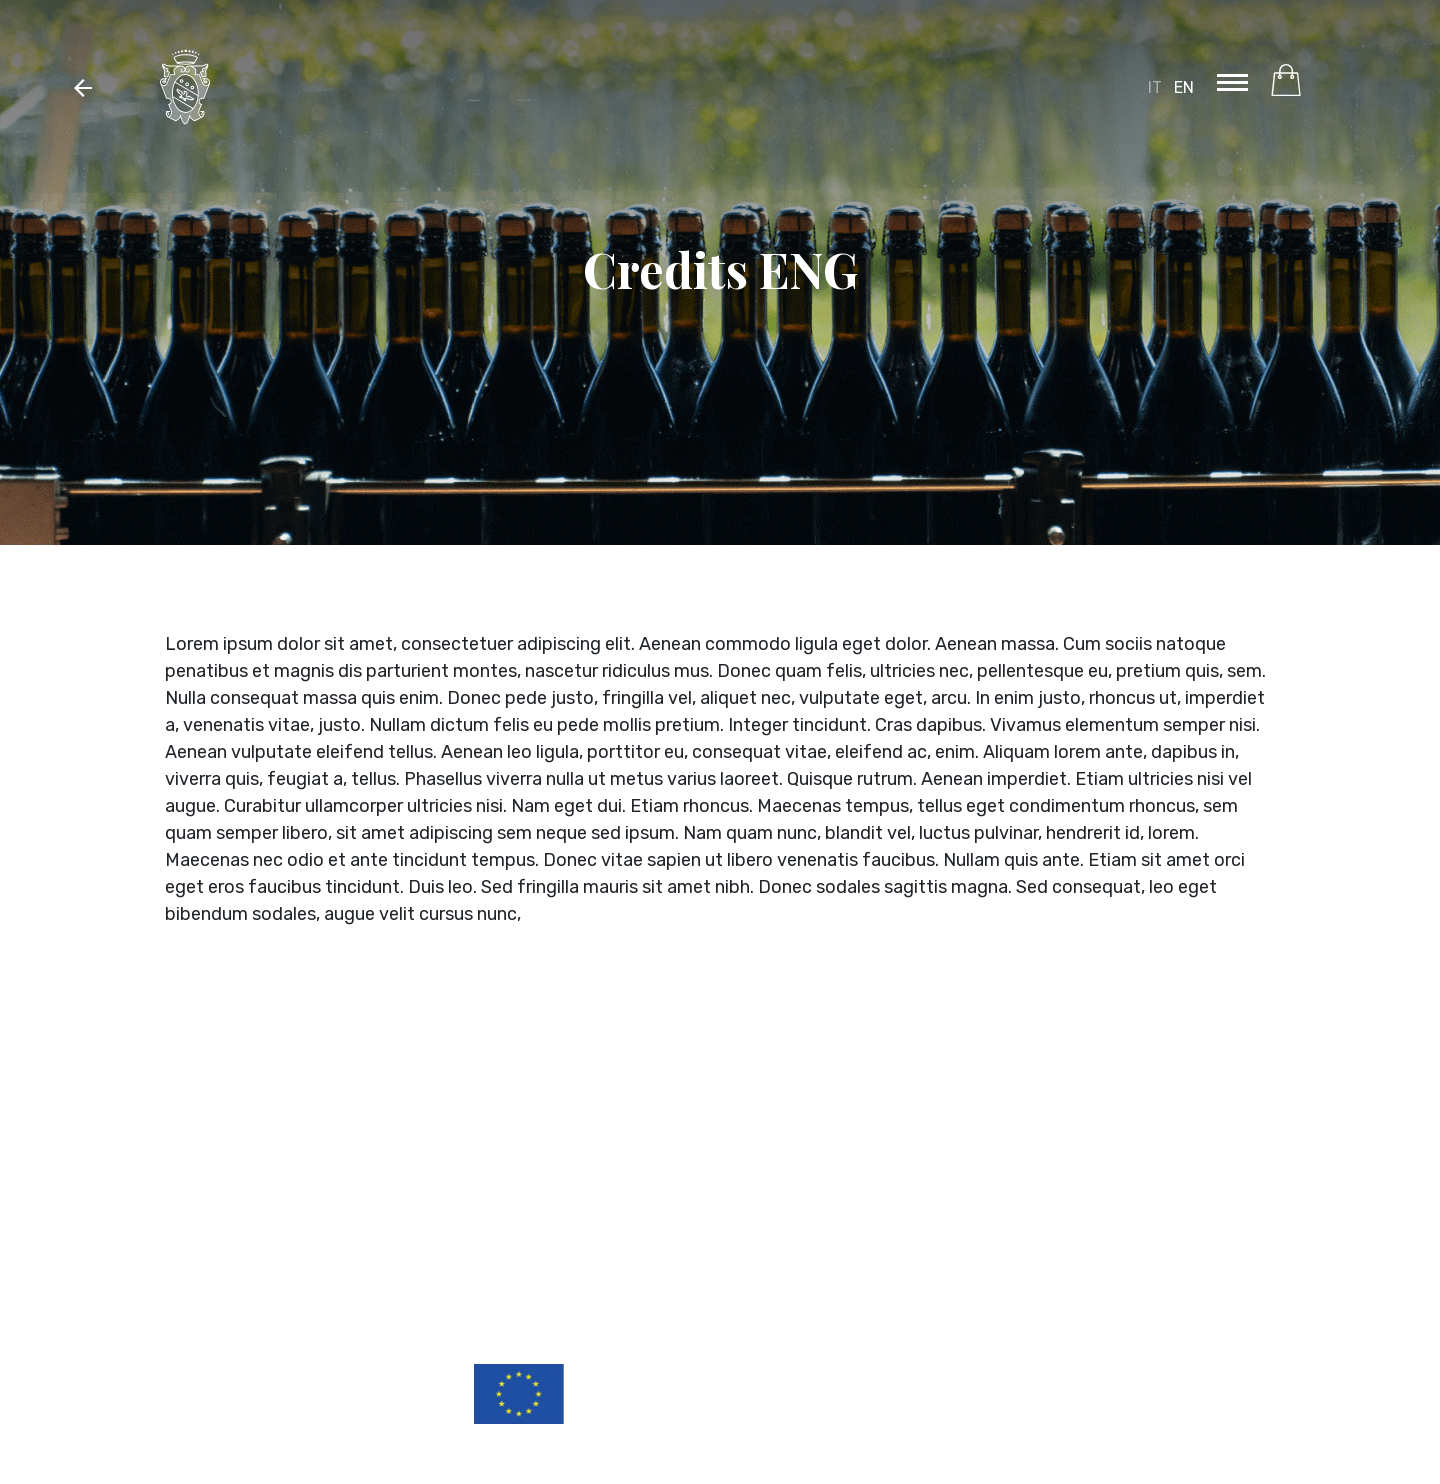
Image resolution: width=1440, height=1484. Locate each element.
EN (1184, 87)
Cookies (1255, 1253)
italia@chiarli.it (1220, 1170)
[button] (83, 87)
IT (1155, 87)
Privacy (1257, 1238)
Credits (1257, 1268)
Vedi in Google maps (1206, 1187)
